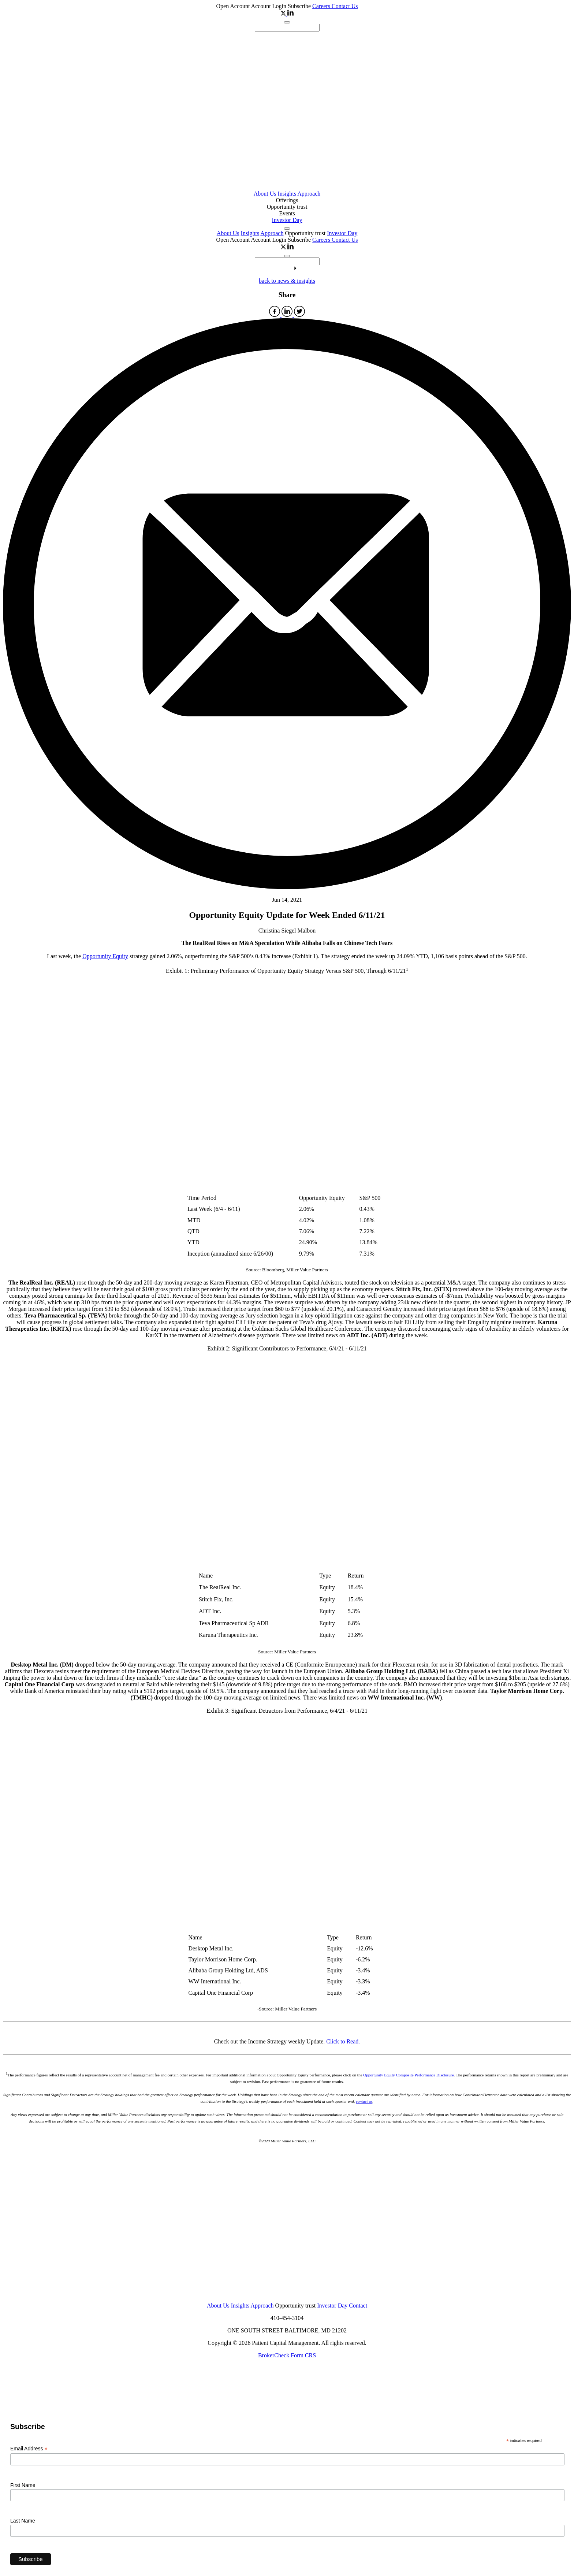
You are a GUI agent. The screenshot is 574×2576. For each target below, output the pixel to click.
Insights (286, 193)
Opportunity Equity (105, 956)
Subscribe (299, 6)
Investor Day (287, 220)
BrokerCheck (273, 2355)
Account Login (269, 6)
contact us (364, 2101)
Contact (358, 2305)
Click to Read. (343, 2041)
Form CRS (303, 2355)
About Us (265, 193)
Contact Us (345, 6)
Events (287, 213)
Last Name (22, 2521)
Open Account (233, 6)
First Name (22, 2485)
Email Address (29, 2448)
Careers (322, 6)
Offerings (287, 200)
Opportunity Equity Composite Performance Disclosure (408, 2075)
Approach (308, 193)
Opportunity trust (287, 207)
